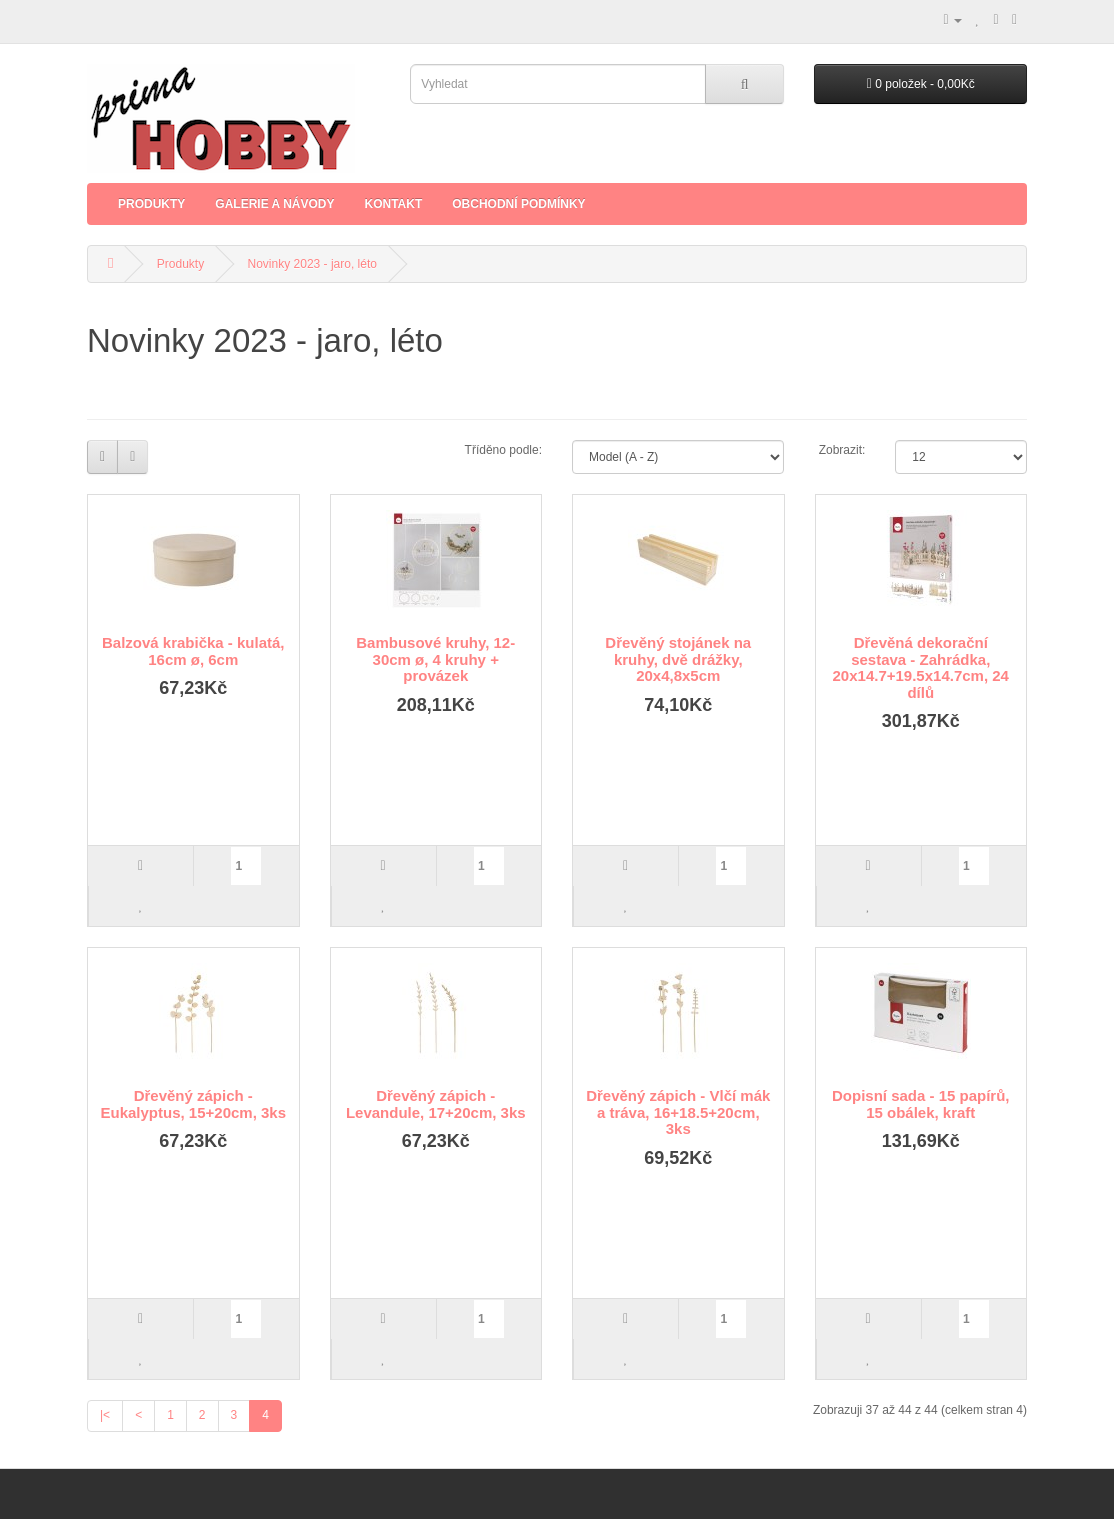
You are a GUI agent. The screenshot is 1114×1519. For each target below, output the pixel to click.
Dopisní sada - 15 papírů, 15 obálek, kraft (921, 1104)
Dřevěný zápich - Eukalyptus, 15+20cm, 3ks (193, 1104)
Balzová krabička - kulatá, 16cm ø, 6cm (193, 651)
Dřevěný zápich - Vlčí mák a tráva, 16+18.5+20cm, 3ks (678, 1112)
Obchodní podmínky (518, 204)
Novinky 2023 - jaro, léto (312, 264)
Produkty (151, 204)
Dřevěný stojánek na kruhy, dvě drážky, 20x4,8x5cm (678, 659)
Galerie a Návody (274, 204)
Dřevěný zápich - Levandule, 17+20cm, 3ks (436, 1104)
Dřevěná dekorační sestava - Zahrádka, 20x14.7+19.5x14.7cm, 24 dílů (921, 667)
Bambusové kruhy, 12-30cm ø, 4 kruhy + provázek (435, 659)
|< (105, 1415)
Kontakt (393, 204)
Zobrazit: (842, 450)
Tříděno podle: (503, 450)
